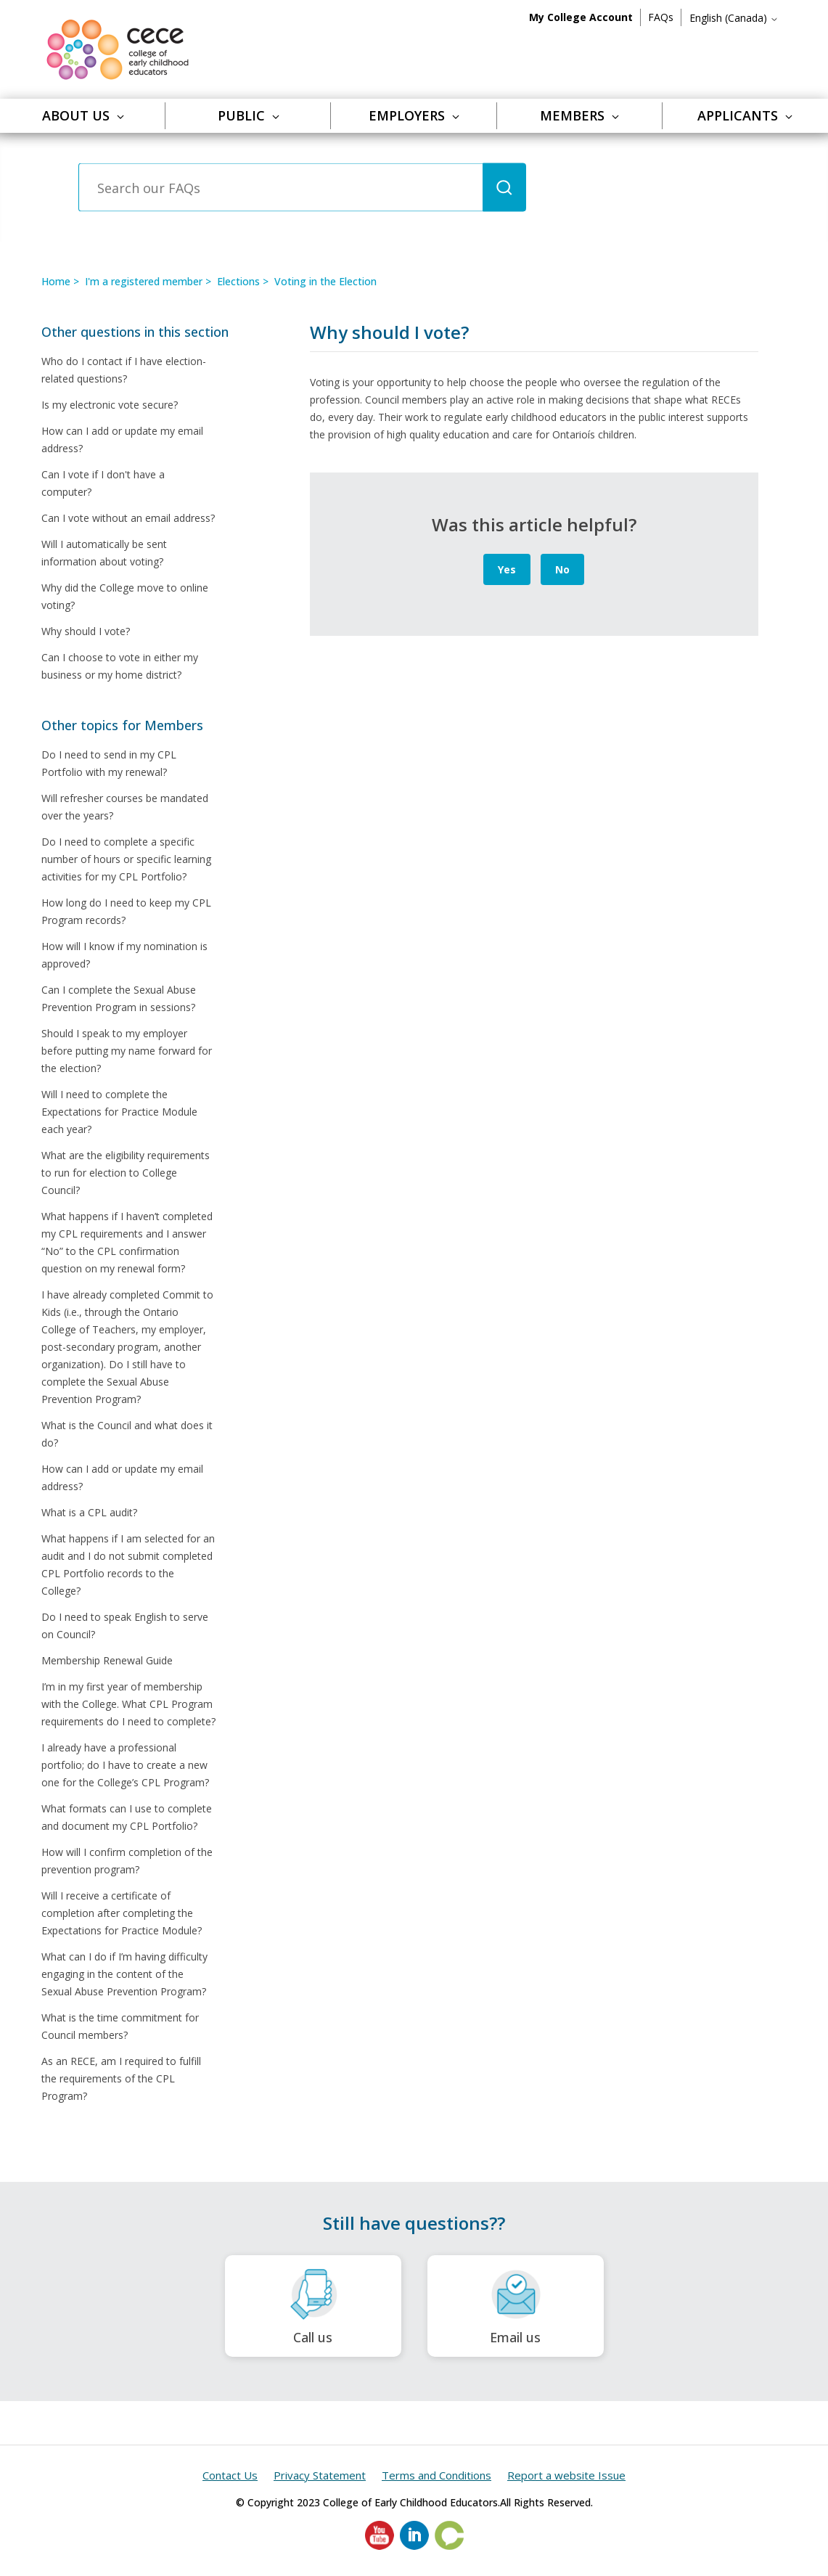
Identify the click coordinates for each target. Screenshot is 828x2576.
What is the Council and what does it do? (127, 1433)
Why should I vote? (85, 631)
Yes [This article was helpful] (507, 569)
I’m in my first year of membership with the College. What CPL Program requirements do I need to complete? (128, 1704)
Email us (515, 2306)
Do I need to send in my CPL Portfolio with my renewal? (108, 763)
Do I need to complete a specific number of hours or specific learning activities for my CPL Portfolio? (126, 859)
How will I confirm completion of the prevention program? (127, 1860)
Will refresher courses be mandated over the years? (124, 806)
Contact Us (230, 2475)
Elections (238, 281)
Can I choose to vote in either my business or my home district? (119, 666)
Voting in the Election (325, 281)
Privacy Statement (320, 2475)
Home (55, 281)
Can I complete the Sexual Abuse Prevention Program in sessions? (118, 998)
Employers (414, 115)
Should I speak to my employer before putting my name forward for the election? (126, 1050)
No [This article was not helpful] (562, 569)
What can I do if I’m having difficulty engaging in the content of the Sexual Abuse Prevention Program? (124, 1974)
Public (248, 115)
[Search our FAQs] (280, 187)
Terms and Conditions (436, 2475)
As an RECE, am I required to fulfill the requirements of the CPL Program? (121, 2078)
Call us (313, 2306)
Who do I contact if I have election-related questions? (123, 369)
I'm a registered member (143, 281)
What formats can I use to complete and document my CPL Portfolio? (126, 1817)
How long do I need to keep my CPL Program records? (126, 911)
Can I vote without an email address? (128, 518)
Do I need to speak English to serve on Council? (124, 1625)
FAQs (660, 17)
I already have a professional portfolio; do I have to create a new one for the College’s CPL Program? (125, 1765)
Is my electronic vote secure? (109, 405)
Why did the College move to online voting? (124, 596)
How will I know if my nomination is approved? (124, 954)
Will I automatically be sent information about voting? (104, 552)
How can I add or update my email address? (122, 439)
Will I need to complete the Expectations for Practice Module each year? (119, 1111)
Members (579, 115)
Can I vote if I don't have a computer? (103, 483)
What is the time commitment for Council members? (120, 2026)
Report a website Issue (566, 2475)
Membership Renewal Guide (107, 1660)
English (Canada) (734, 18)
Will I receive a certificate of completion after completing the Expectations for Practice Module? (121, 1913)
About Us (83, 115)
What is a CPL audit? (89, 1512)
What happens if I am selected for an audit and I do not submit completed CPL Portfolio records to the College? (128, 1565)
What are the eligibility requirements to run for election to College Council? (125, 1172)
